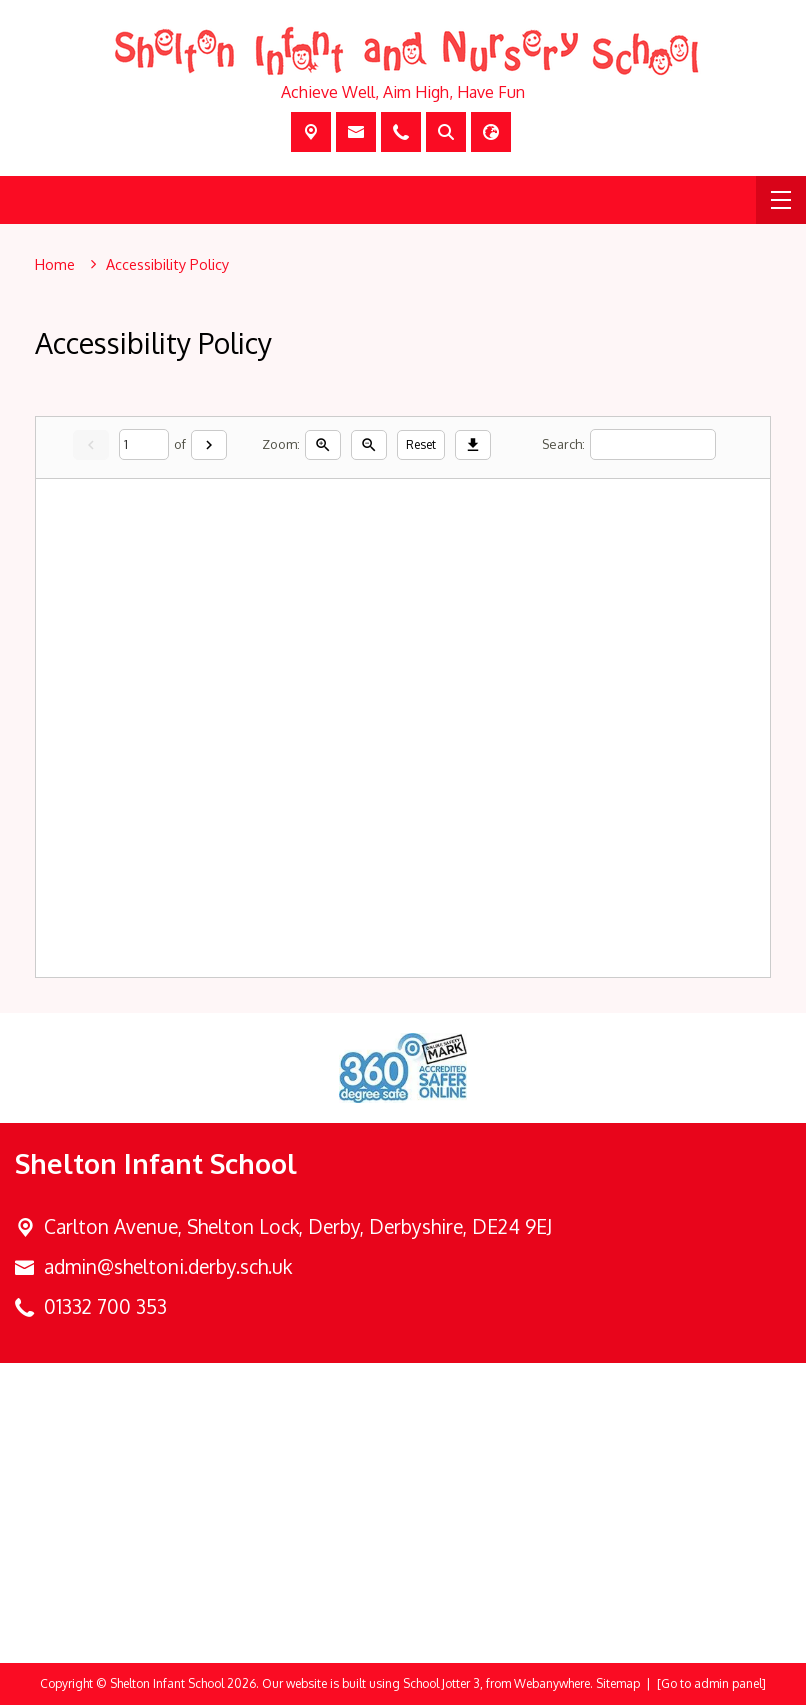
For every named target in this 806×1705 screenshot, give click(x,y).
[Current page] (145, 444)
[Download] (474, 444)
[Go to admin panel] (711, 1683)
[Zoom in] (324, 444)
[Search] (654, 444)
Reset (422, 443)
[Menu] (781, 200)
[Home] (55, 265)
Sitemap (618, 1683)
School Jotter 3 (441, 1683)
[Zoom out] (370, 444)
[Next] (210, 444)
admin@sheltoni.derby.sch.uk (168, 1266)
